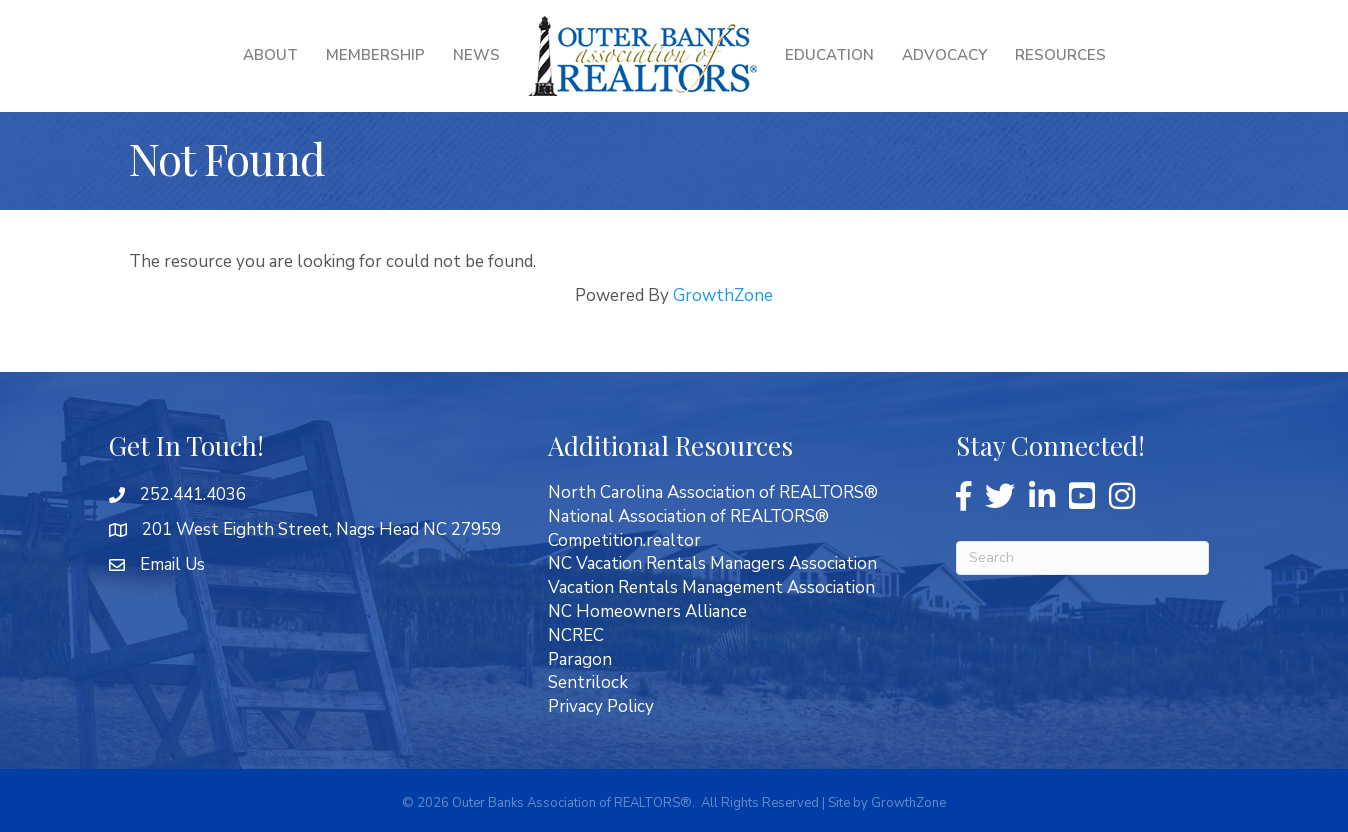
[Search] (1082, 558)
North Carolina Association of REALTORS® (713, 492)
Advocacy (944, 55)
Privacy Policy (601, 706)
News (476, 55)
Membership (375, 55)
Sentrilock (588, 682)
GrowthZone (723, 295)
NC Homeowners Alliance (647, 611)
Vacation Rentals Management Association (711, 587)
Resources (1060, 55)
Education (829, 55)
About (270, 55)
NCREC (576, 635)
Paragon (580, 659)
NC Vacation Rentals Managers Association (712, 563)
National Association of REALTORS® (688, 516)
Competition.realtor (624, 540)
